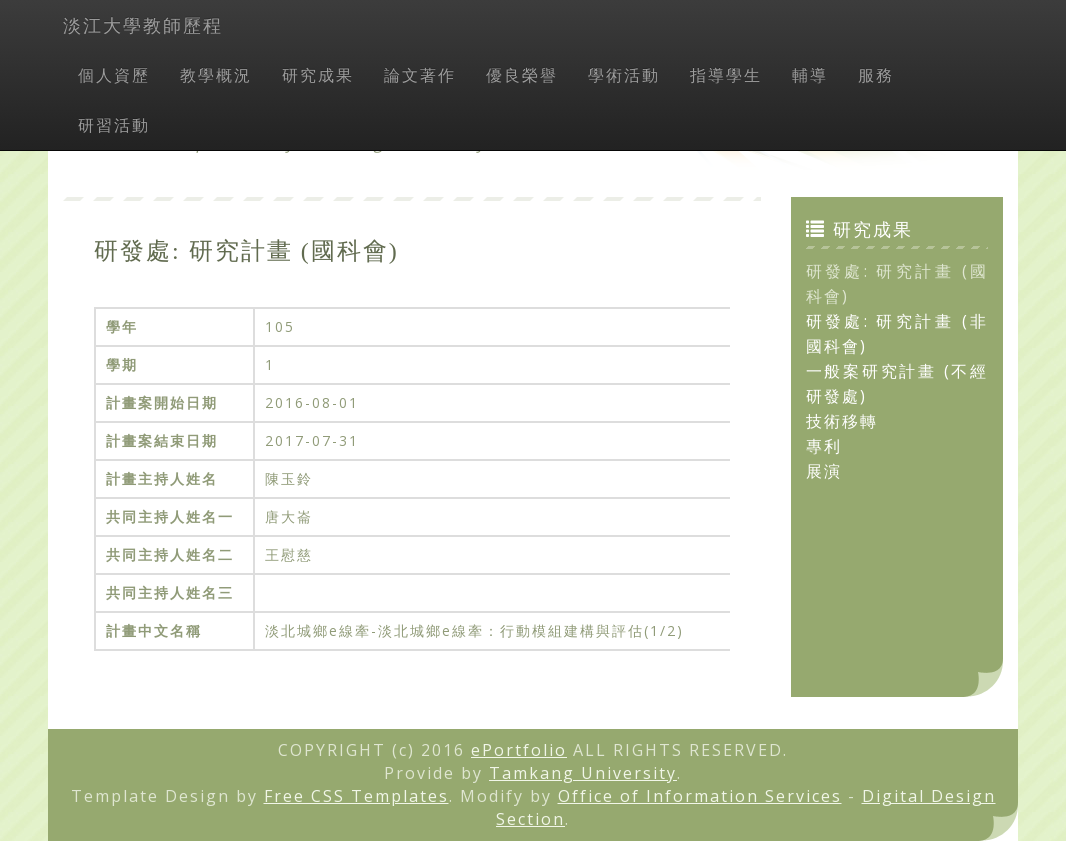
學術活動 (624, 75)
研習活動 (114, 125)
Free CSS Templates (356, 796)
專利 (824, 446)
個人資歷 (114, 75)
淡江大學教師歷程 (143, 25)
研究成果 (318, 75)
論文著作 (420, 75)
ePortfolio (519, 750)
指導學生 (726, 75)
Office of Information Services (700, 796)
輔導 (810, 75)
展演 (824, 471)
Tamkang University (583, 773)
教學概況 (216, 75)
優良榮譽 (522, 75)
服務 (876, 75)
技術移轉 (842, 421)
